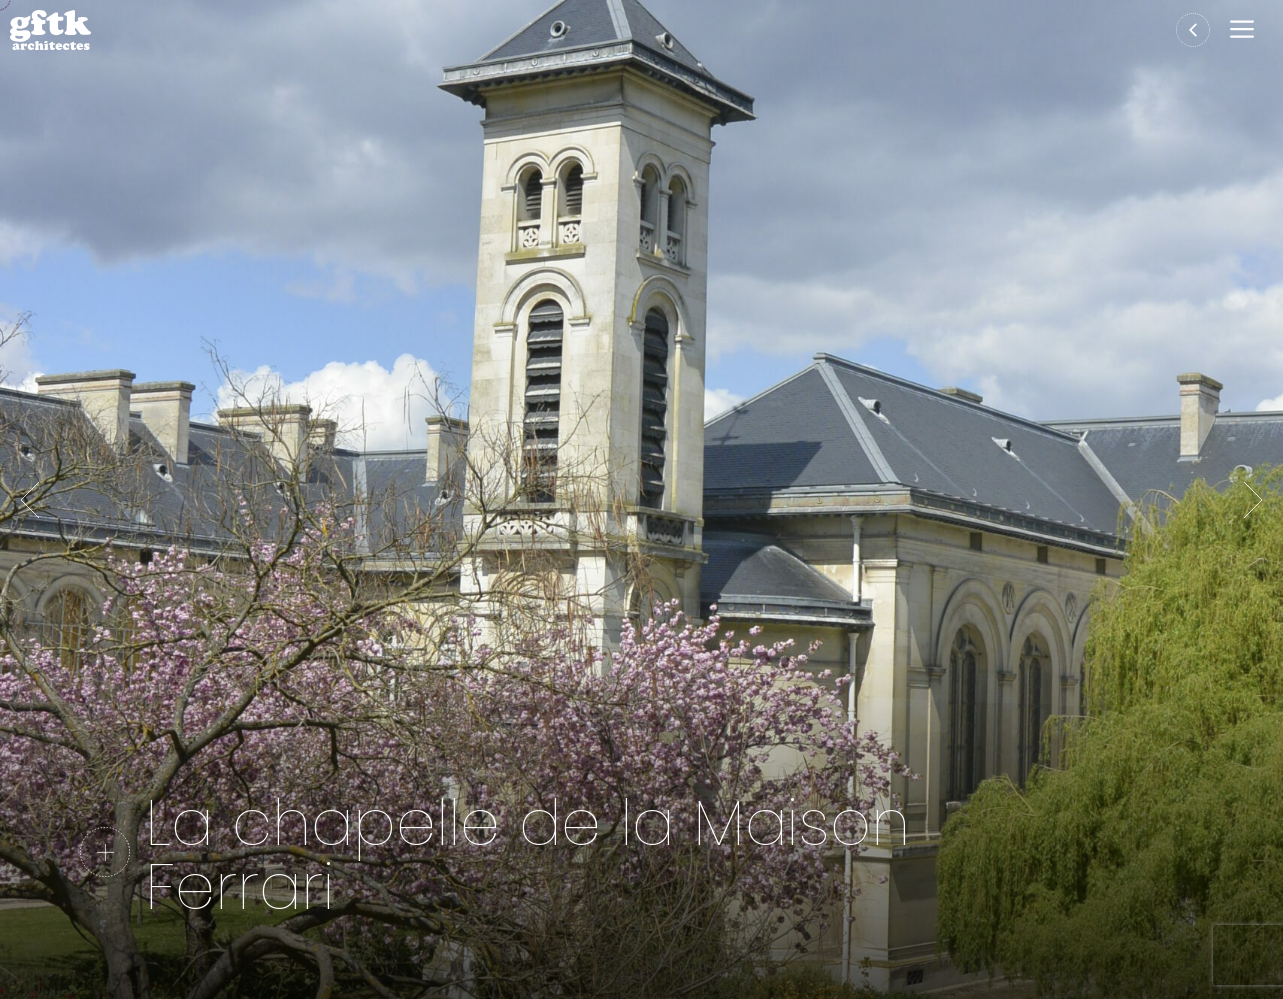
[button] (1246, 30)
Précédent (30, 500)
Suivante (1253, 500)
